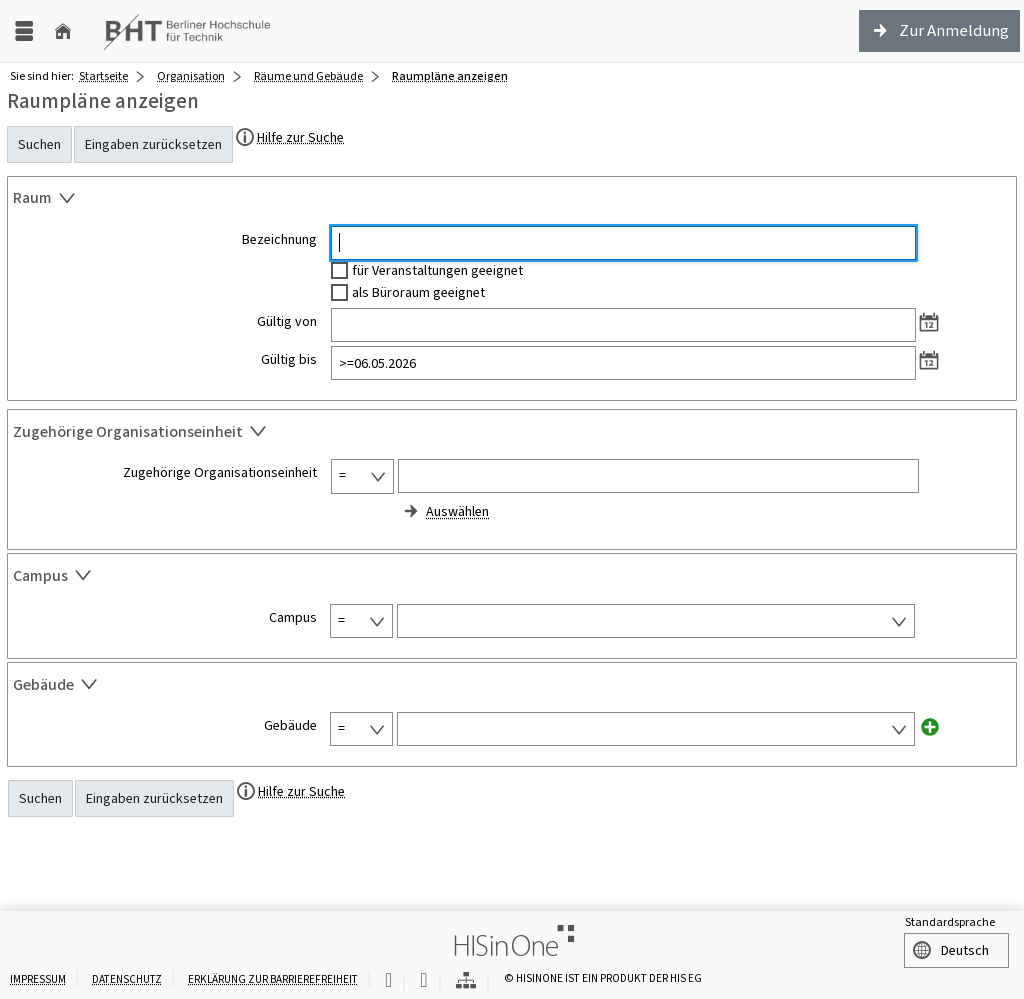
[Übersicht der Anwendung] (466, 981)
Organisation (191, 76)
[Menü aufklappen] (24, 31)
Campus (293, 618)
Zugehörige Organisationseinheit (220, 473)
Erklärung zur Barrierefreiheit (273, 979)
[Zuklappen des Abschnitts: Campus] (512, 578)
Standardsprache (950, 922)
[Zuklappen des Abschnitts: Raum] (512, 201)
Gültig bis (289, 360)
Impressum (38, 979)
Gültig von (287, 322)
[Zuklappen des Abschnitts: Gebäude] (512, 687)
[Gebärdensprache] (423, 981)
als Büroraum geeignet (418, 292)
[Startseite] (63, 31)
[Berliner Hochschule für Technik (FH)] (188, 31)
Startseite (103, 76)
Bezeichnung (279, 240)
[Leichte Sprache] (388, 981)
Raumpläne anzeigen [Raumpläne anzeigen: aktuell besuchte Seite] (450, 76)
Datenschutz (127, 979)
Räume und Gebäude (308, 76)
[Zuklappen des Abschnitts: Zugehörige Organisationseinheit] (512, 434)
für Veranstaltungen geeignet (437, 270)
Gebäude (290, 726)
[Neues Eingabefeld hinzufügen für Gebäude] (930, 726)
